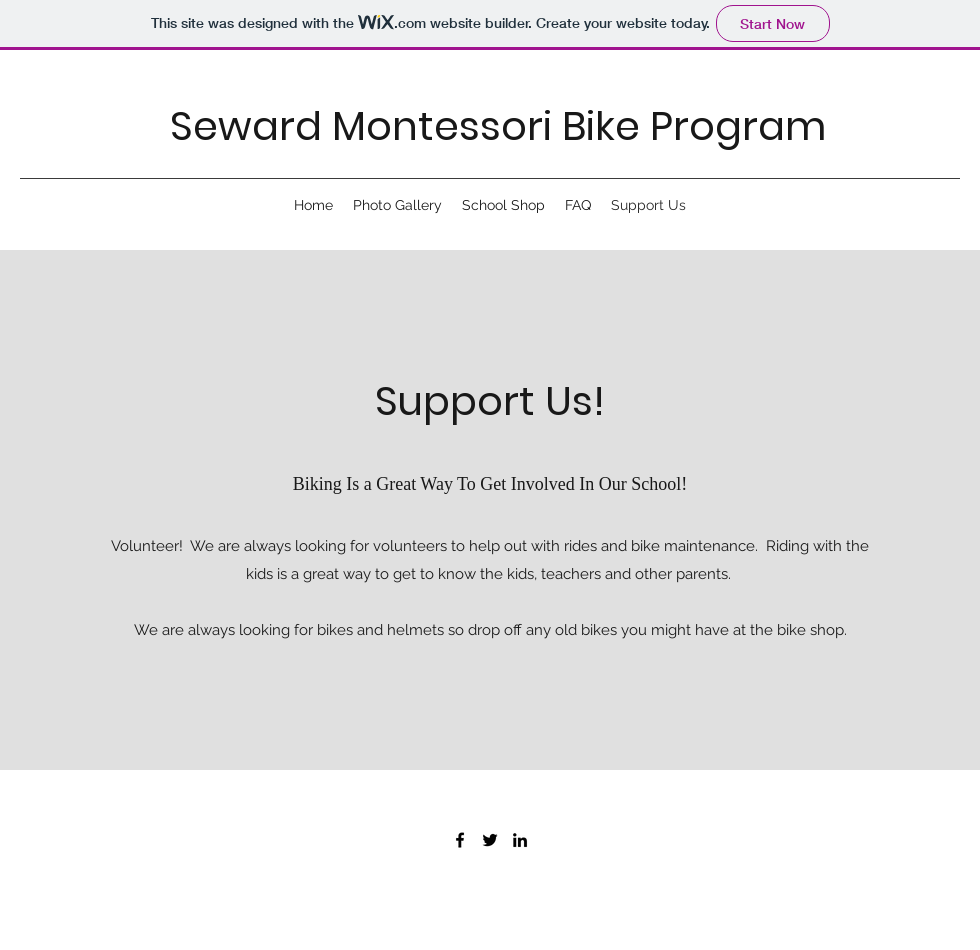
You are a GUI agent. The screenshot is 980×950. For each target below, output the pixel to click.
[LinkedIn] (520, 840)
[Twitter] (490, 840)
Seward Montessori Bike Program (498, 126)
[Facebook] (460, 840)
